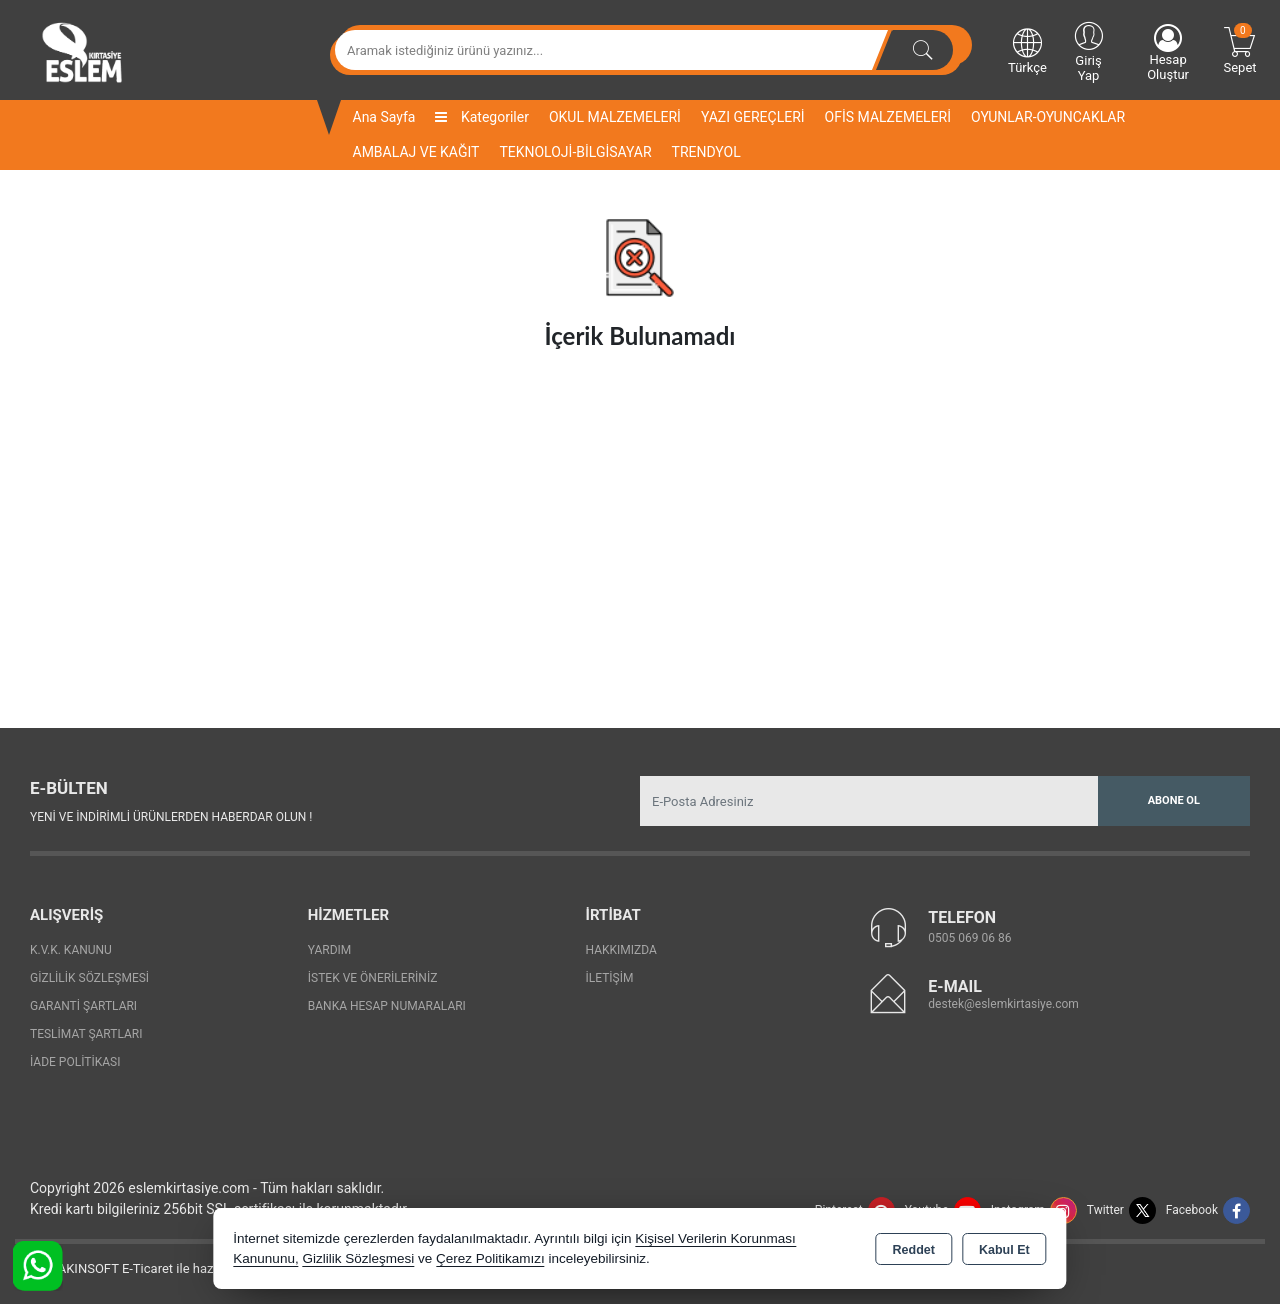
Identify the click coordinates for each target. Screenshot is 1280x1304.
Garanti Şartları (83, 1006)
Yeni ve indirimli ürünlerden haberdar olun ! (171, 817)
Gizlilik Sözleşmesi (89, 978)
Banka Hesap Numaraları (387, 1006)
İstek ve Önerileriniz (373, 978)
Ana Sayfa (384, 117)
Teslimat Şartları (86, 1034)
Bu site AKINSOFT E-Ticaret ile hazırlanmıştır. (144, 1268)
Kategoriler (481, 117)
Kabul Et (1004, 1250)
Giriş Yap (1088, 50)
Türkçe (1027, 50)
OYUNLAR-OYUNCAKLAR (1048, 117)
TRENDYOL (706, 152)
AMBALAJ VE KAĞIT (416, 152)
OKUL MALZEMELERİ (615, 117)
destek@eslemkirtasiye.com (1003, 1004)
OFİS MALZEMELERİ (888, 117)
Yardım (330, 950)
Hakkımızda (621, 950)
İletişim (610, 978)
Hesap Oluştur (1168, 53)
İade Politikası (75, 1062)
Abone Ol (1174, 800)
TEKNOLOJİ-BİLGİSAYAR (575, 152)
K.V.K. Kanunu (71, 950)
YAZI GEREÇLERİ (753, 117)
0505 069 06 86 (969, 938)
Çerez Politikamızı (490, 1258)
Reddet (914, 1250)
